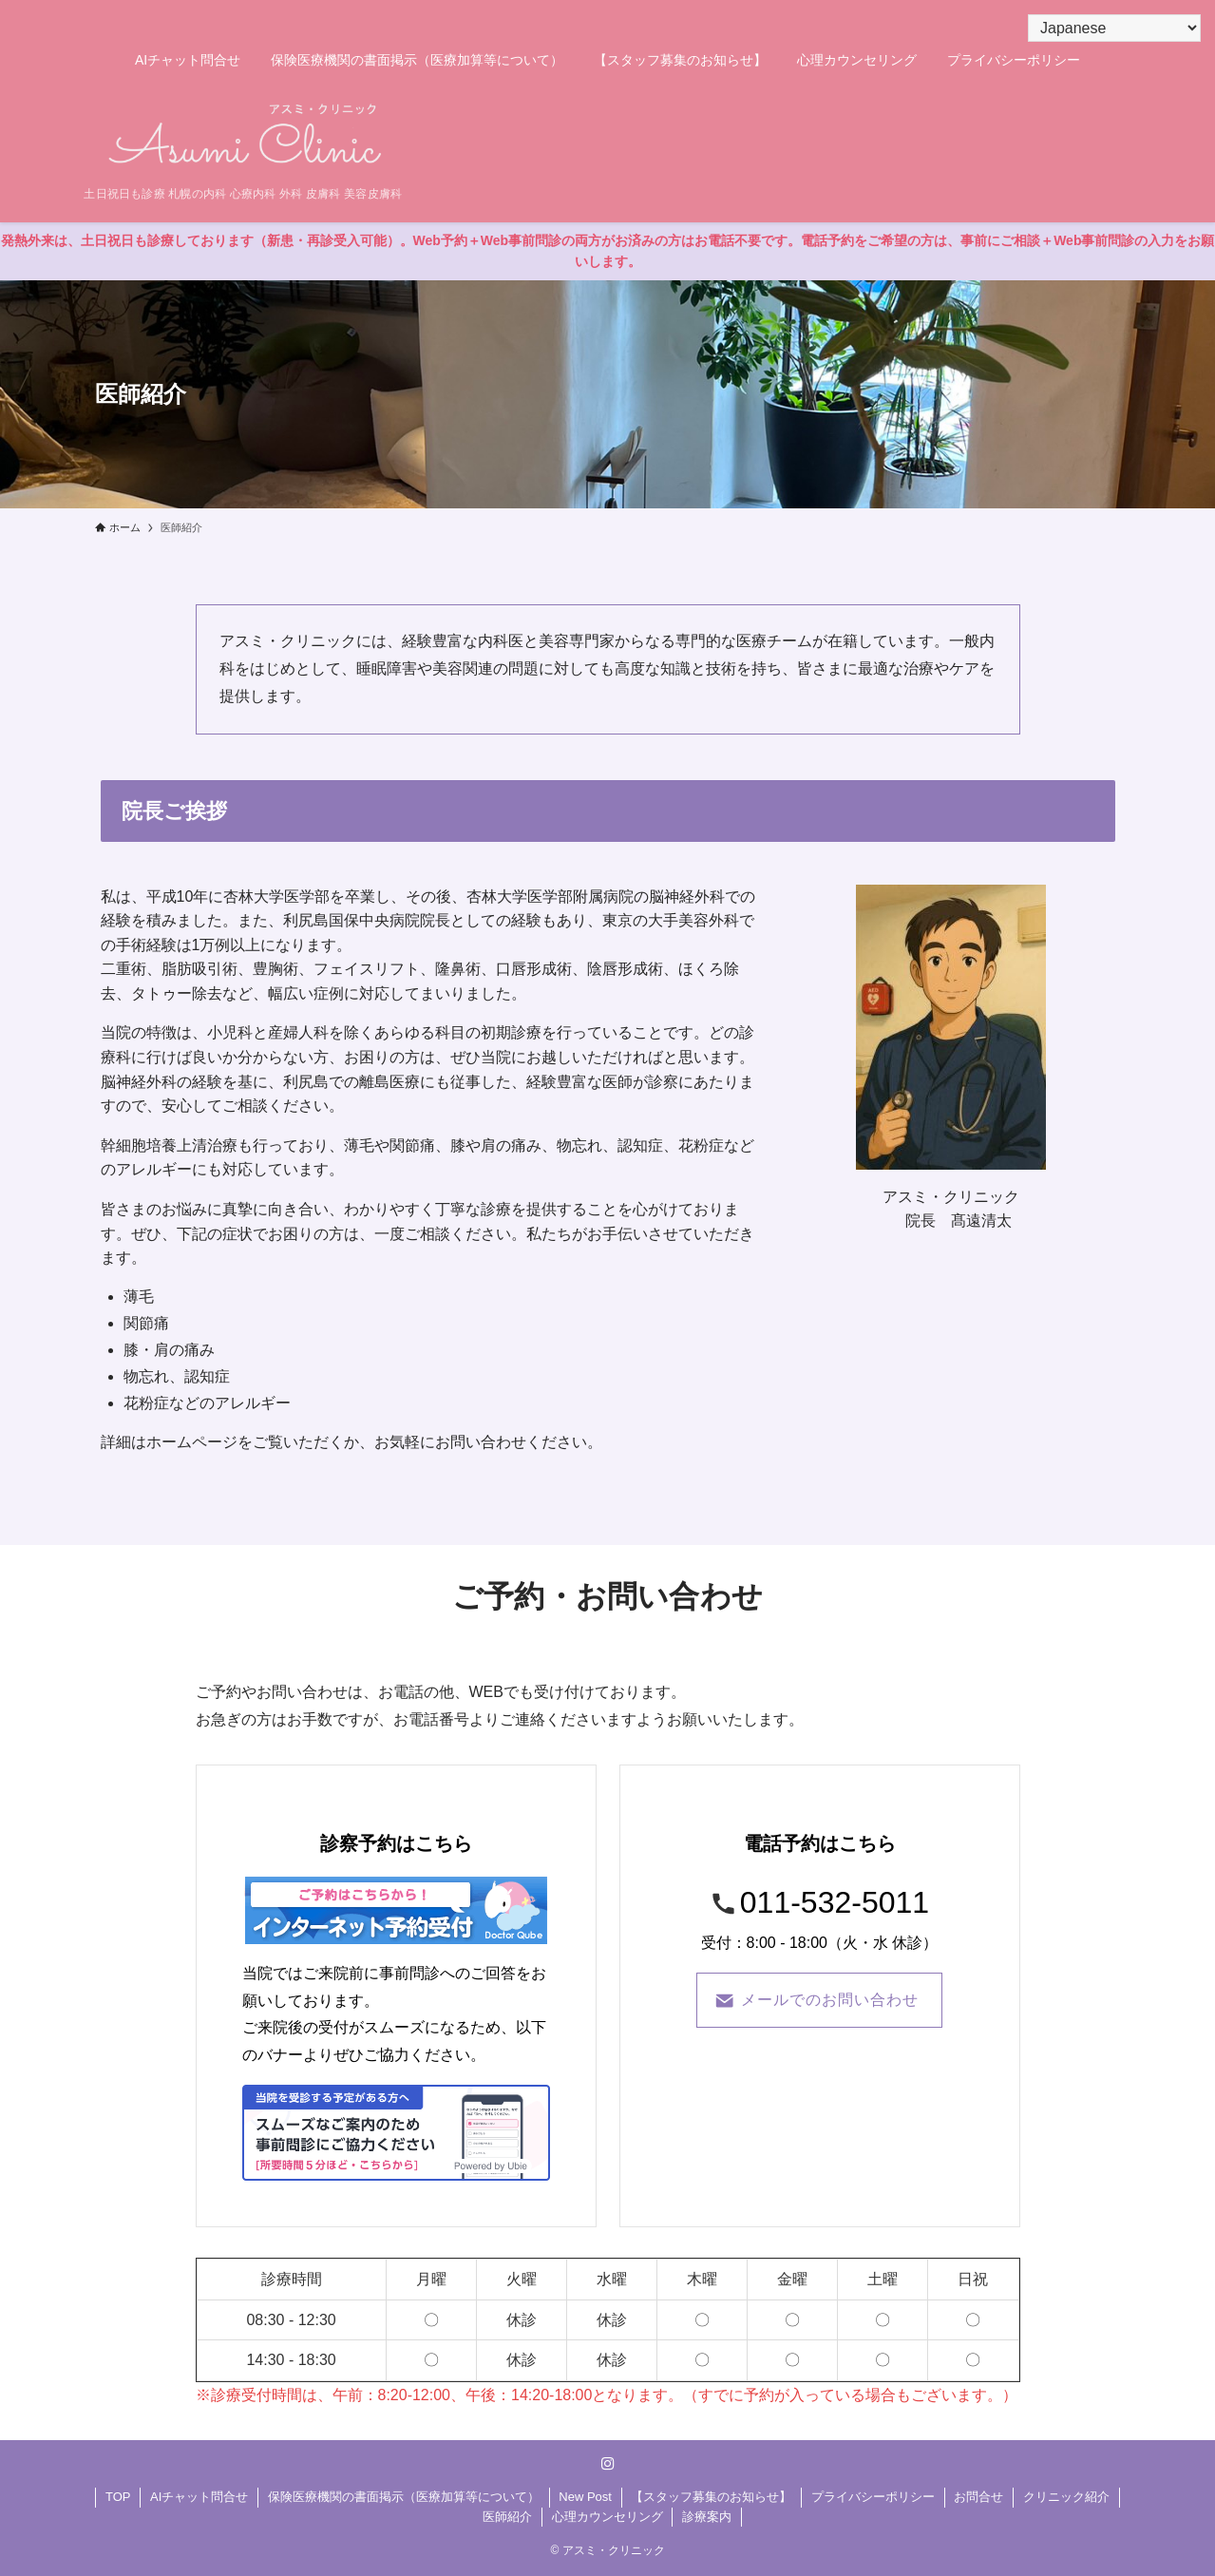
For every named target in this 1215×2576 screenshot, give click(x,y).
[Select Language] (1114, 28)
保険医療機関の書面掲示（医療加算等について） (404, 2497)
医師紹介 (507, 2516)
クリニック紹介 (1066, 2497)
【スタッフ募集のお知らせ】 (711, 2497)
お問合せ (978, 2497)
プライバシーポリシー (873, 2497)
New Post (585, 2497)
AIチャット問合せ (199, 2497)
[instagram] (608, 2463)
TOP (118, 2497)
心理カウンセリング (607, 2516)
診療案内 (706, 2516)
